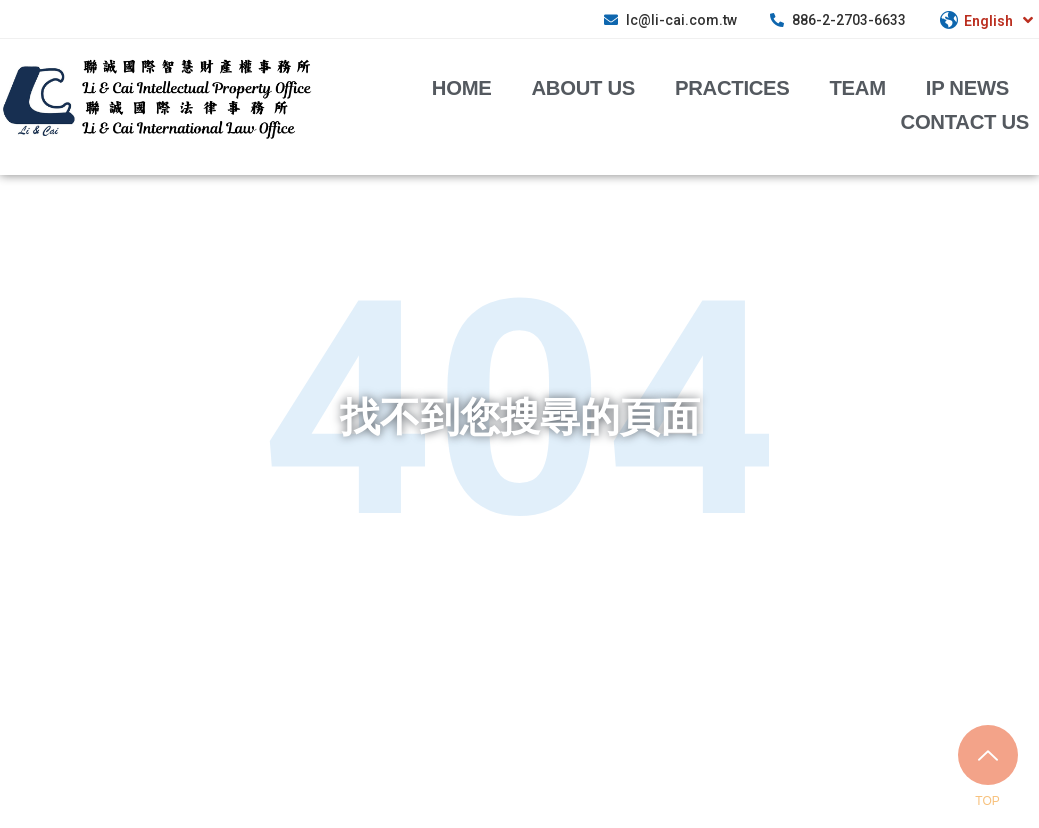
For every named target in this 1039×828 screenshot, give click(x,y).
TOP (987, 801)
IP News (967, 87)
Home (462, 87)
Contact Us (965, 121)
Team (858, 87)
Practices (732, 87)
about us (584, 87)
